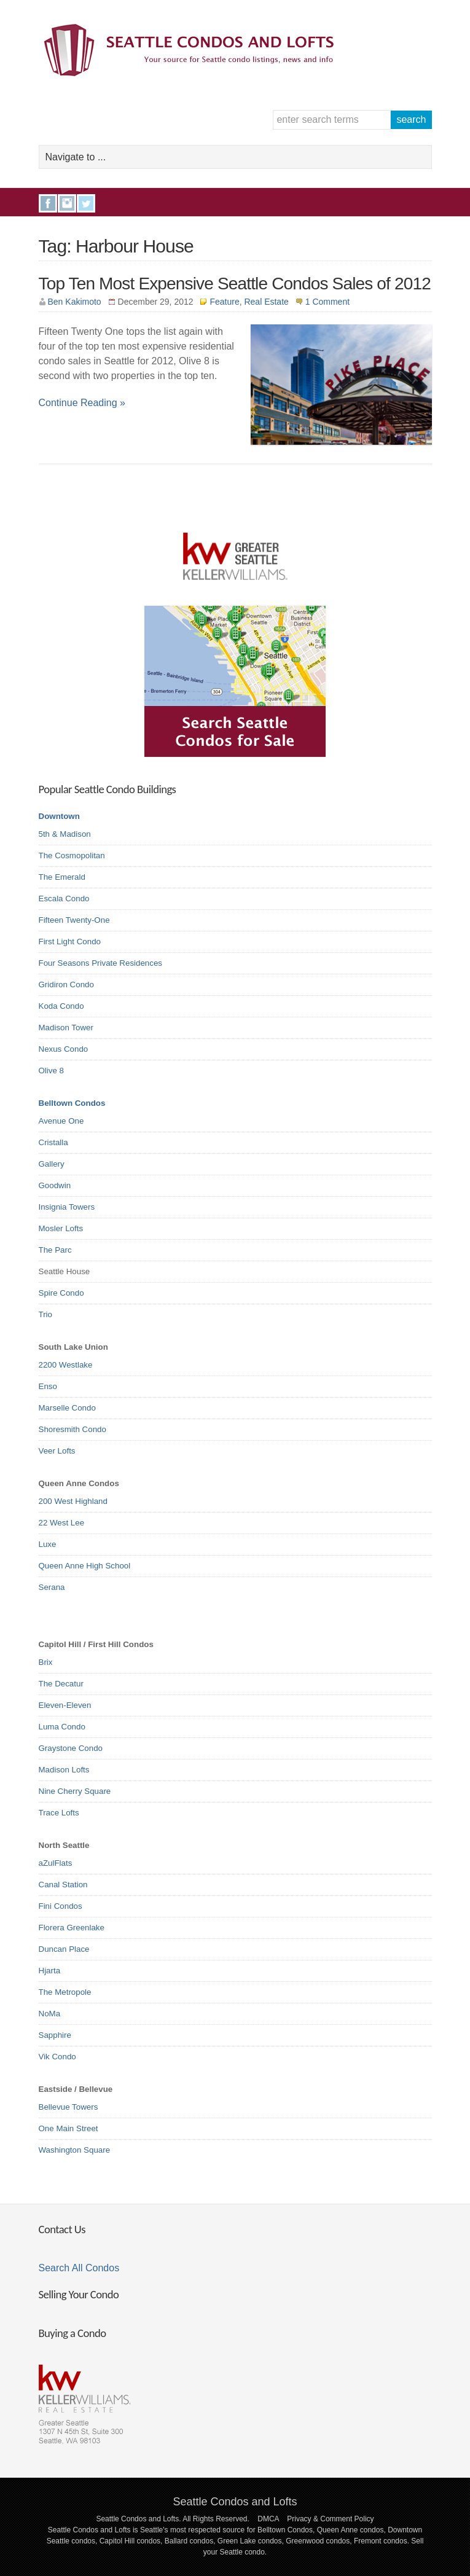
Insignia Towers (67, 1207)
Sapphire (55, 2035)
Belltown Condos (72, 1103)
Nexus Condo (63, 1049)
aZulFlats (55, 1863)
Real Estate (266, 302)
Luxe (48, 1544)
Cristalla (53, 1142)
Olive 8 (51, 1070)
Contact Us (62, 2229)
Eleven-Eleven (65, 1705)
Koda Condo (61, 1006)
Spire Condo (61, 1293)
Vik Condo (57, 2056)
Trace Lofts (59, 1812)
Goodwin (55, 1185)
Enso (48, 1386)
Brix (46, 1662)
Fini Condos (60, 1906)
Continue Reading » (82, 402)
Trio (45, 1314)
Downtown (59, 816)
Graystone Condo (71, 1748)
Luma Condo (62, 1726)
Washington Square (75, 2150)
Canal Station (63, 1884)
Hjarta (50, 1970)
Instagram (67, 203)
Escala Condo (64, 898)
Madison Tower (66, 1027)
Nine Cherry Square (75, 1791)
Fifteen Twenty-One (74, 920)
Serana (52, 1587)
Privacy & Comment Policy (330, 2519)
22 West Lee (62, 1522)
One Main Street (68, 2128)
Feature (224, 302)
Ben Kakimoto (74, 302)
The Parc (55, 1250)
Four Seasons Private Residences (101, 963)
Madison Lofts (64, 1769)
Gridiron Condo (66, 984)
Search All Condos (79, 2268)
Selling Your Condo (79, 2294)
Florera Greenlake (71, 1927)
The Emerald (62, 877)
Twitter (86, 203)
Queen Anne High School (85, 1565)
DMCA (268, 2519)
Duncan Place (64, 1949)
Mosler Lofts (61, 1228)
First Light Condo (70, 941)
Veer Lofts (57, 1450)
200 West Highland (73, 1501)
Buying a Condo (72, 2333)
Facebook (48, 203)
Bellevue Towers (68, 2107)
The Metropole (65, 1992)
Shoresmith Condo (72, 1429)
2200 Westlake (66, 1364)
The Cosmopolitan (72, 855)
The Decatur (61, 1683)
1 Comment (327, 302)
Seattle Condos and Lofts (235, 2502)
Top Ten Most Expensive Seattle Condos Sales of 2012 (235, 283)
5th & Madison (65, 834)
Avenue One (61, 1121)
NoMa (50, 2013)
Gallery (52, 1164)
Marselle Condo (67, 1407)
